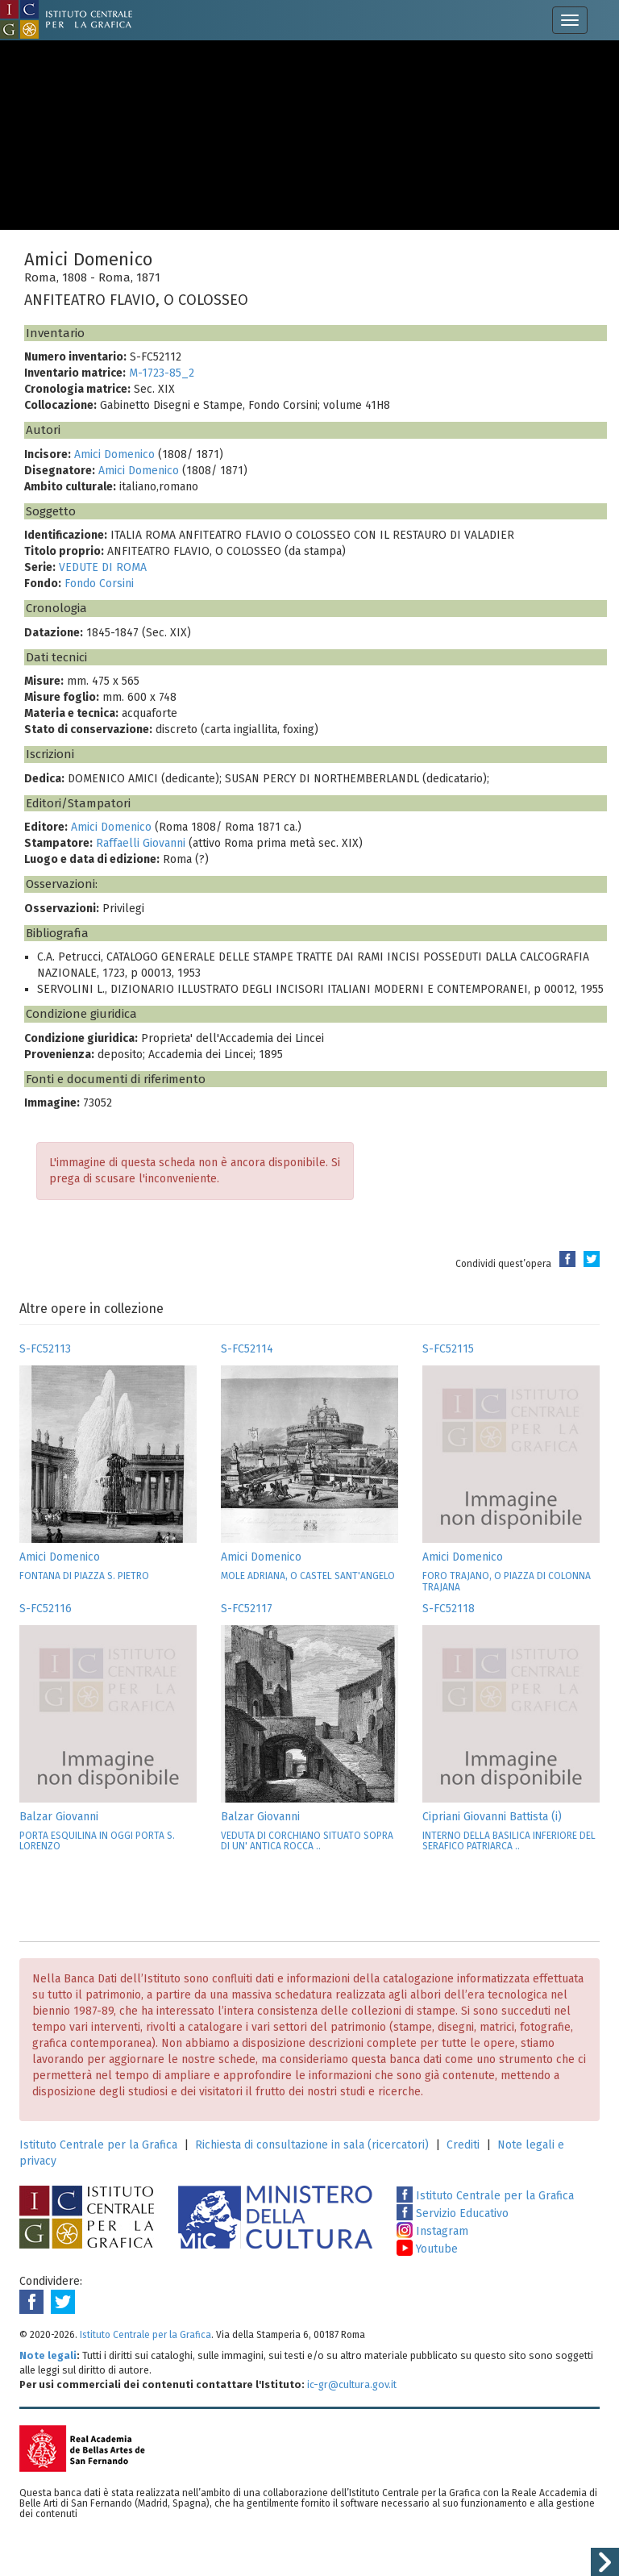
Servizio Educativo (453, 2213)
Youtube (427, 2249)
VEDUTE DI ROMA (103, 567)
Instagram (432, 2231)
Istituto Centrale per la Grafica (98, 2145)
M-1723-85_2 (161, 373)
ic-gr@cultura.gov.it (352, 2384)
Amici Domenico (114, 454)
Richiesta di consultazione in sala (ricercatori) (312, 2145)
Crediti (463, 2145)
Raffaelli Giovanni (140, 843)
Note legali (48, 2355)
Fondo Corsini (99, 583)
